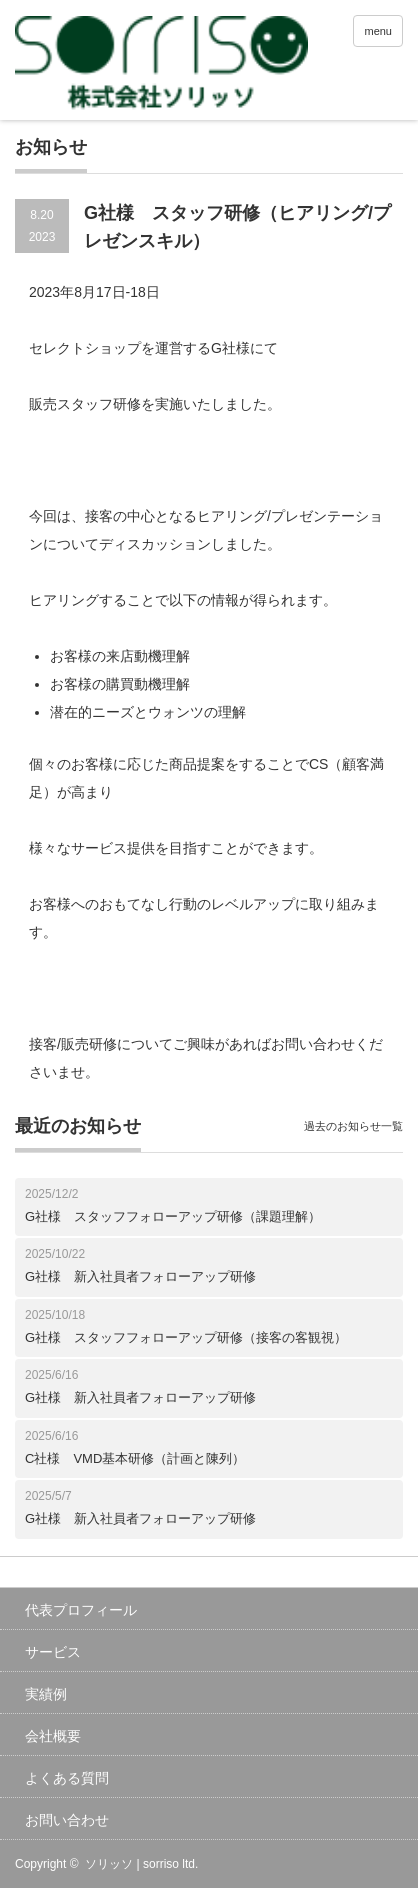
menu (378, 31)
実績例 (46, 1694)
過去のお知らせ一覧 (353, 1126)
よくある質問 (67, 1778)
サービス (53, 1652)
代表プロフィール (81, 1610)
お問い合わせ (67, 1820)
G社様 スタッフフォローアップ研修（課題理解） (173, 1216)
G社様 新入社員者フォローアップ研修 (140, 1276)
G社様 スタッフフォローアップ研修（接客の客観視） (186, 1337)
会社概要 (53, 1736)
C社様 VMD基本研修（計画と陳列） (135, 1458)
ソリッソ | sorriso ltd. (141, 1864)
